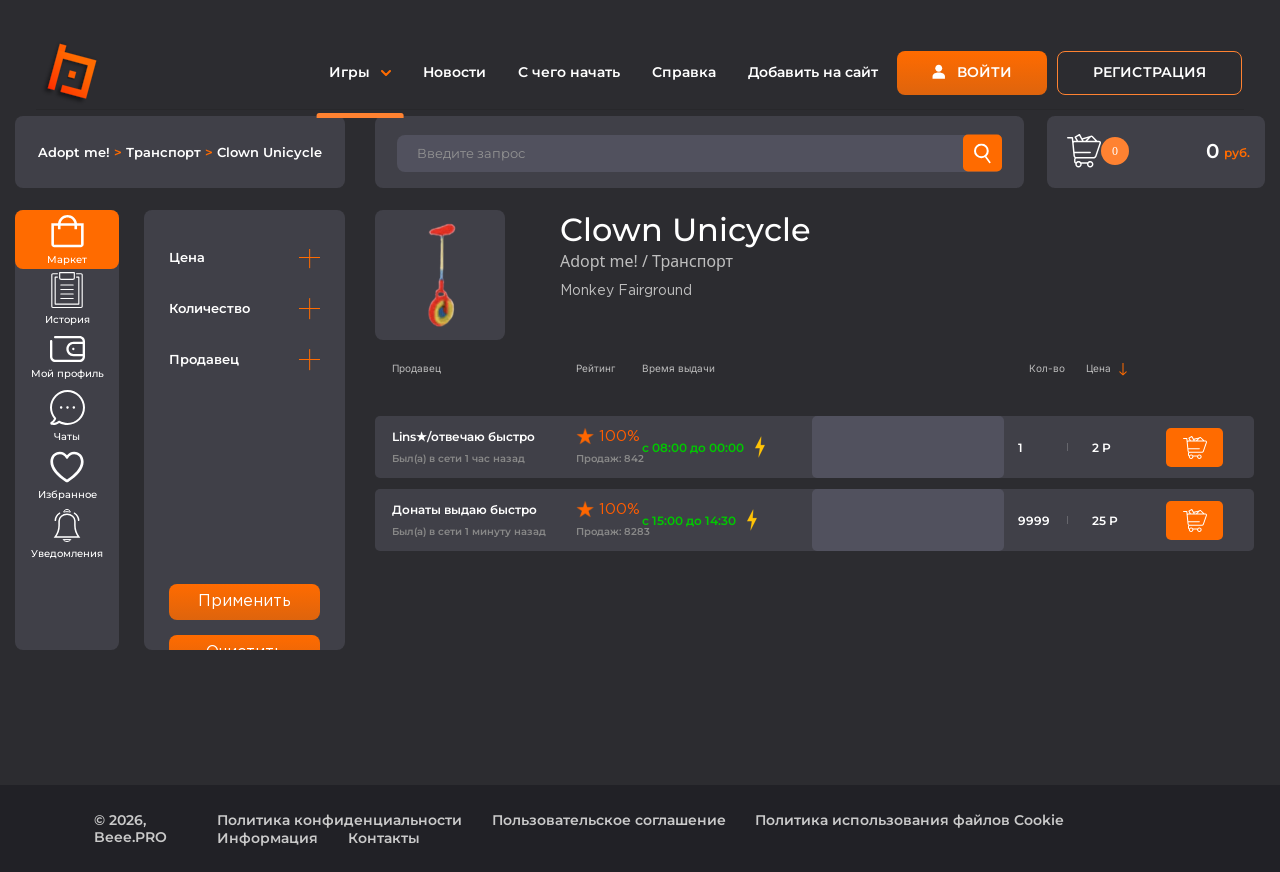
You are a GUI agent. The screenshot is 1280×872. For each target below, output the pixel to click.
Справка (684, 72)
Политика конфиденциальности (339, 820)
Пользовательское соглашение (609, 820)
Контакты (384, 838)
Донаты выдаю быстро (464, 509)
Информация (267, 838)
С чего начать (569, 72)
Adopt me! (76, 152)
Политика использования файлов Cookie (909, 820)
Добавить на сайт (813, 72)
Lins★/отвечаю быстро (463, 436)
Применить (245, 601)
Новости (454, 72)
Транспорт (165, 152)
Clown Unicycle (269, 152)
